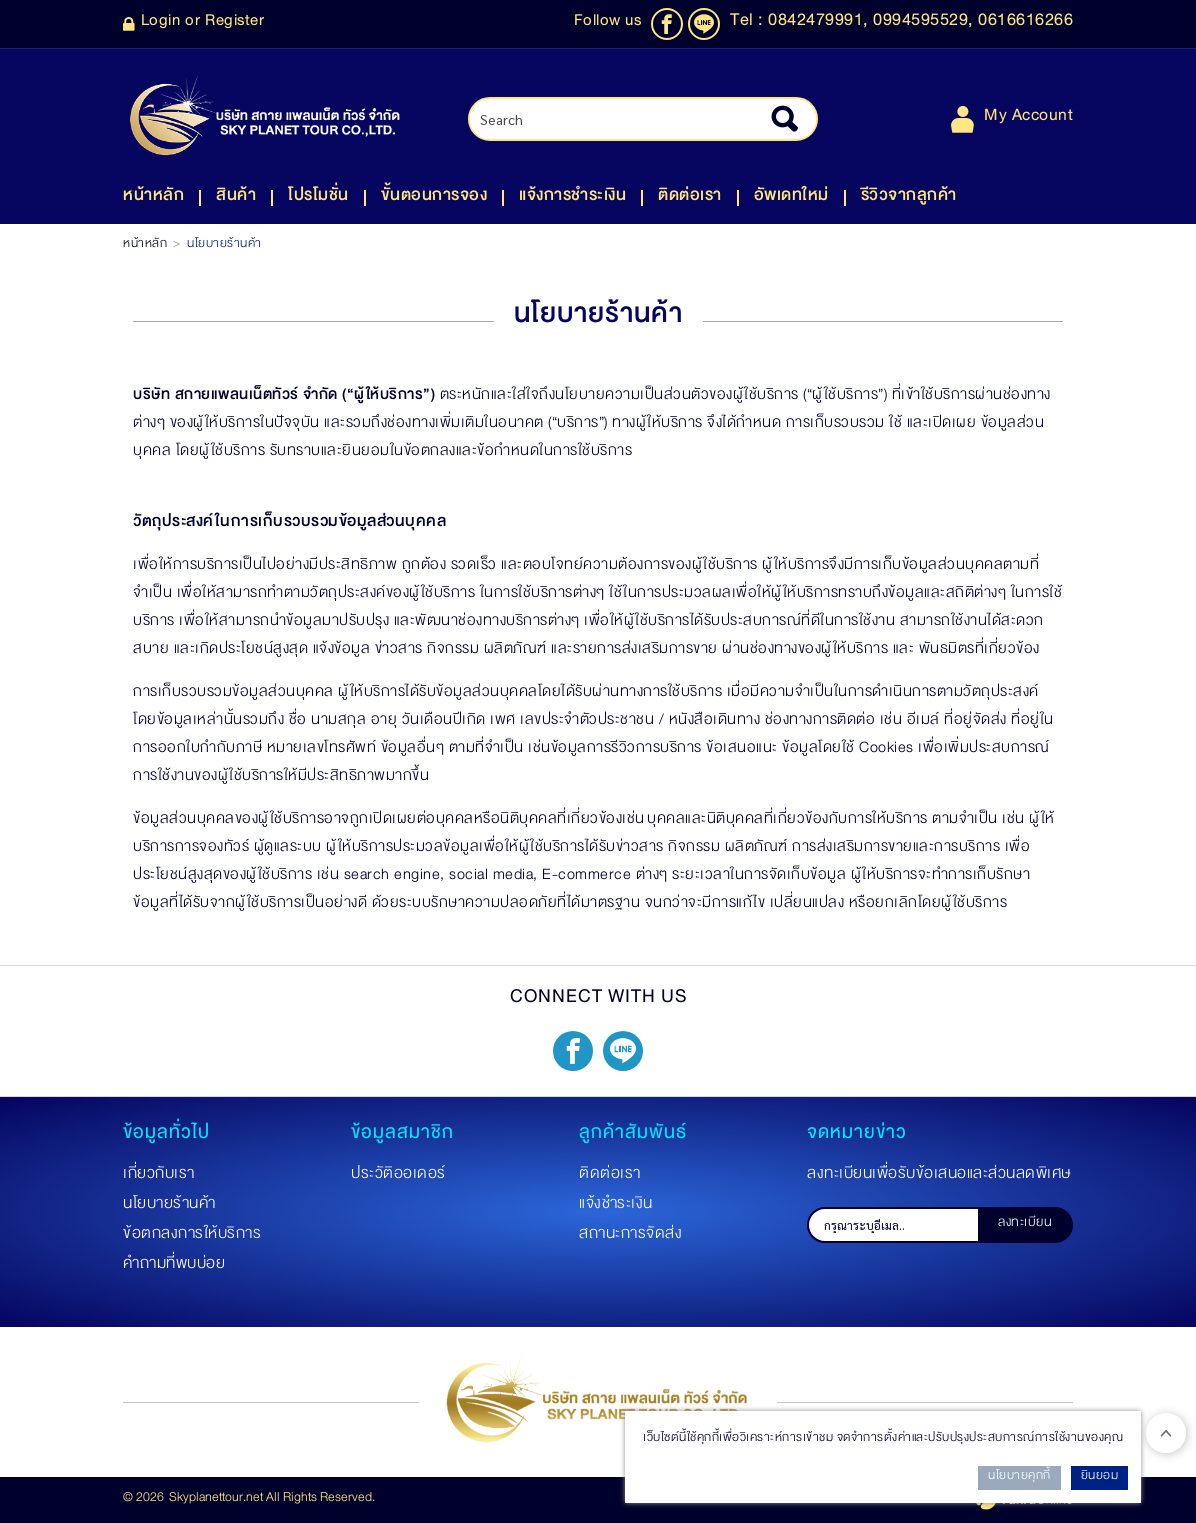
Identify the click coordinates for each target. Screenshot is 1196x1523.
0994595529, (925, 24)
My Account (1012, 119)
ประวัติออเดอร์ (398, 1177)
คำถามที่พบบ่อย (174, 1267)
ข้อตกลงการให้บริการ (192, 1237)
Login (161, 24)
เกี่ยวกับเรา (159, 1177)
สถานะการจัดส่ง (630, 1237)
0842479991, (820, 24)
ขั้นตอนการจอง (434, 199)
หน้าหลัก (153, 199)
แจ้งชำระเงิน (616, 1207)
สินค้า (236, 199)
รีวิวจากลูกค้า (909, 199)
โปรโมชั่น (318, 199)
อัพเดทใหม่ (791, 199)
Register (234, 24)
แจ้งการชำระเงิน (572, 199)
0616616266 (1025, 24)
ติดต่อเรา (690, 199)
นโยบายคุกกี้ (1019, 1478)
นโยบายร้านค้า (169, 1207)
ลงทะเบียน (1025, 1225)
